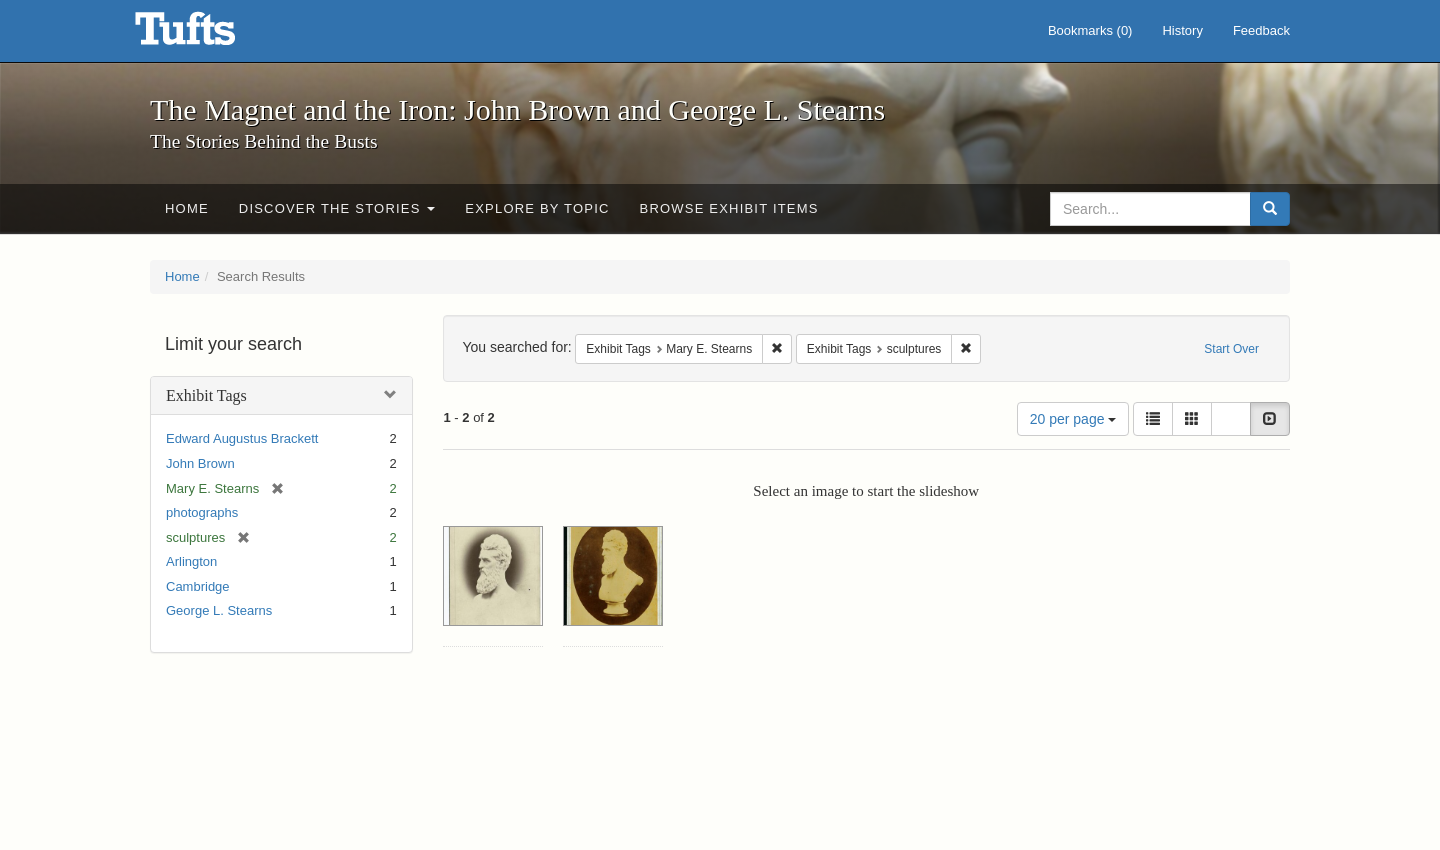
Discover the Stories (337, 208)
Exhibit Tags (206, 395)
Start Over (1231, 349)
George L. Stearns (219, 610)
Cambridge (198, 586)
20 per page (1073, 419)
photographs (202, 512)
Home (187, 208)
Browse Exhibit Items (729, 208)
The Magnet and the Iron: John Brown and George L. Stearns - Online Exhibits (210, 35)
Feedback (1261, 30)
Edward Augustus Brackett (242, 438)
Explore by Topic (537, 208)
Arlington (191, 561)
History (1182, 30)
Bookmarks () (1090, 30)
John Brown (200, 463)
